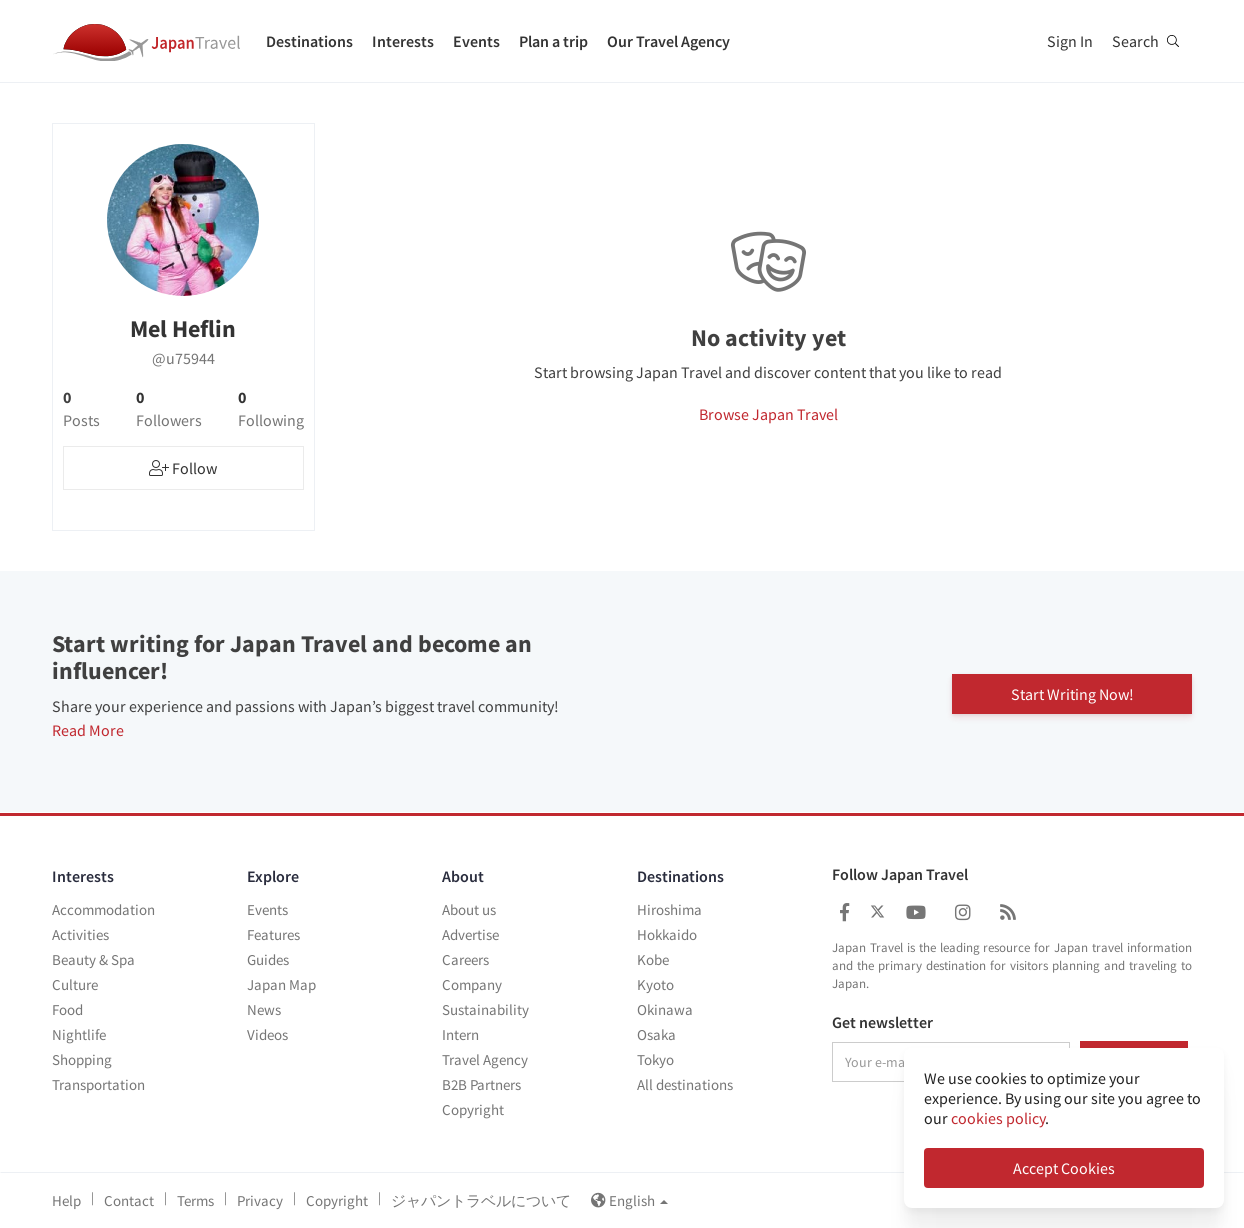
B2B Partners (481, 1084)
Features (273, 934)
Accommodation (103, 909)
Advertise (470, 934)
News (264, 1009)
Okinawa (665, 1009)
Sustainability (485, 1009)
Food (67, 1009)
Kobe (653, 959)
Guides (268, 959)
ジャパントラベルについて (481, 1200)
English (629, 1200)
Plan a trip (553, 41)
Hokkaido (667, 934)
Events (476, 41)
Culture (75, 984)
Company (472, 984)
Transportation (98, 1084)
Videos (267, 1034)
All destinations (685, 1084)
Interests (403, 41)
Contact (129, 1200)
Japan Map (281, 984)
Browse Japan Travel (768, 414)
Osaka (656, 1034)
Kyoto (655, 984)
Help (66, 1200)
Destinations (309, 41)
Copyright (473, 1109)
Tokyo (655, 1059)
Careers (465, 959)
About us (469, 909)
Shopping (82, 1059)
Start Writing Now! (1072, 692)
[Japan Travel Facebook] (844, 912)
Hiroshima (669, 909)
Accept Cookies (1064, 1168)
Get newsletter (882, 1023)
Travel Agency (485, 1059)
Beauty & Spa (93, 959)
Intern (460, 1034)
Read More (88, 730)
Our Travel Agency (668, 41)
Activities (80, 934)
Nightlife (79, 1034)
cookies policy (998, 1118)
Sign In (1070, 41)
